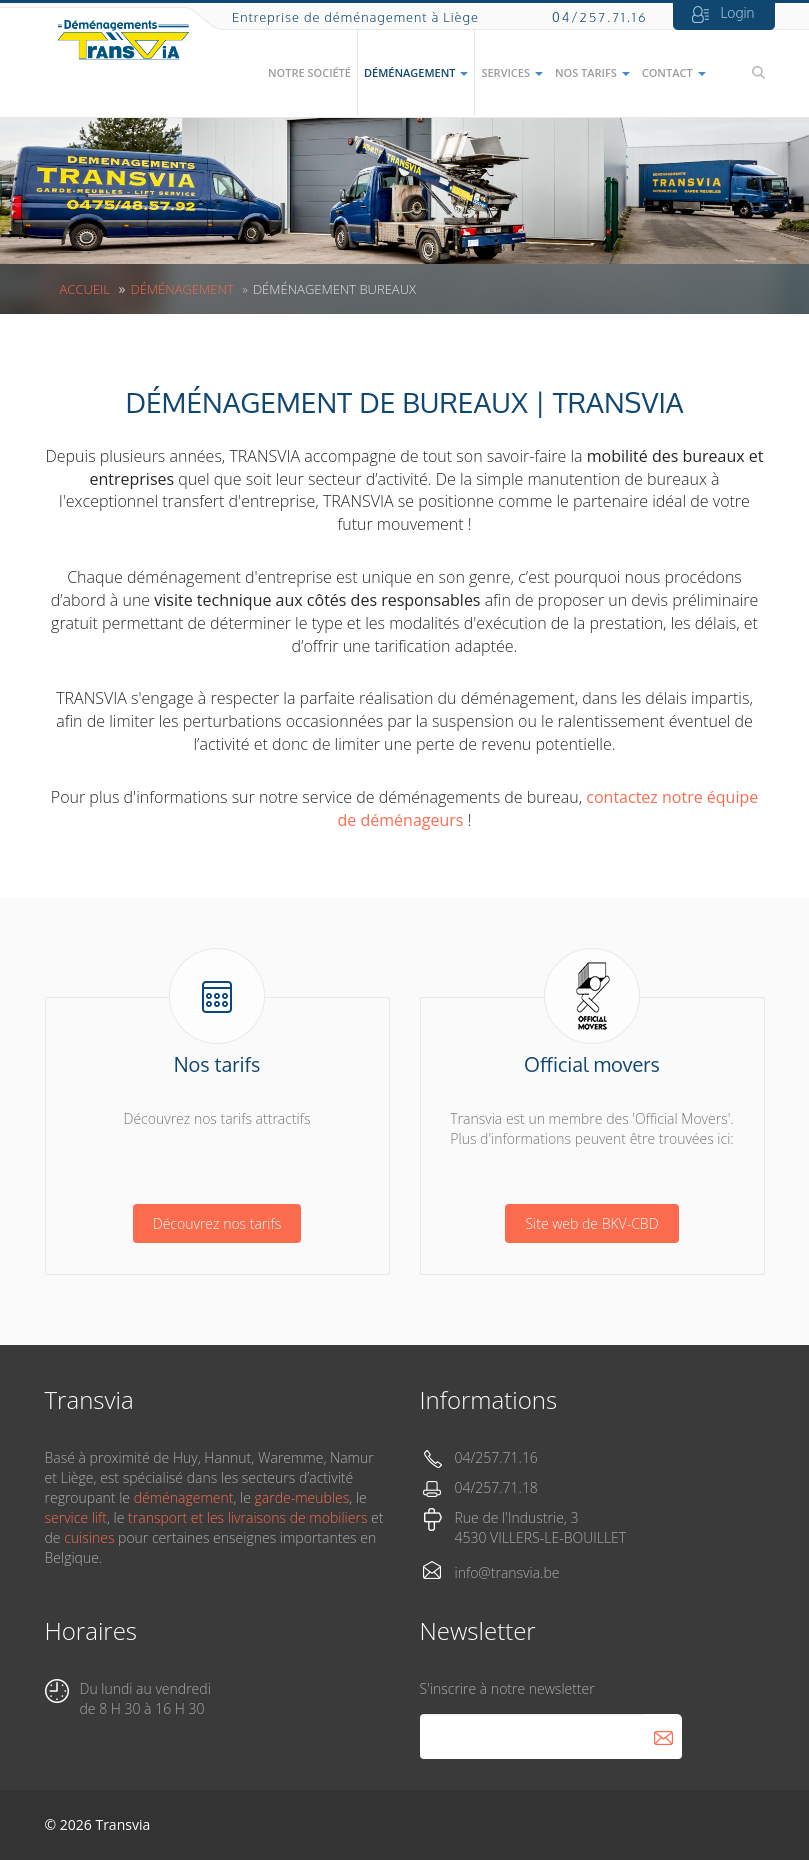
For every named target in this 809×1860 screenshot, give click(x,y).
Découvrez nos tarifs (217, 1223)
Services (511, 72)
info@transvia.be (507, 1572)
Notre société (309, 72)
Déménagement (416, 72)
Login (738, 12)
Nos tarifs (592, 72)
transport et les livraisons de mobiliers (247, 1517)
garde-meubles (302, 1497)
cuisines (89, 1537)
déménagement (184, 1497)
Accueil (85, 289)
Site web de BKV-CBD (591, 1223)
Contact (674, 72)
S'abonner (663, 1736)
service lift (76, 1517)
